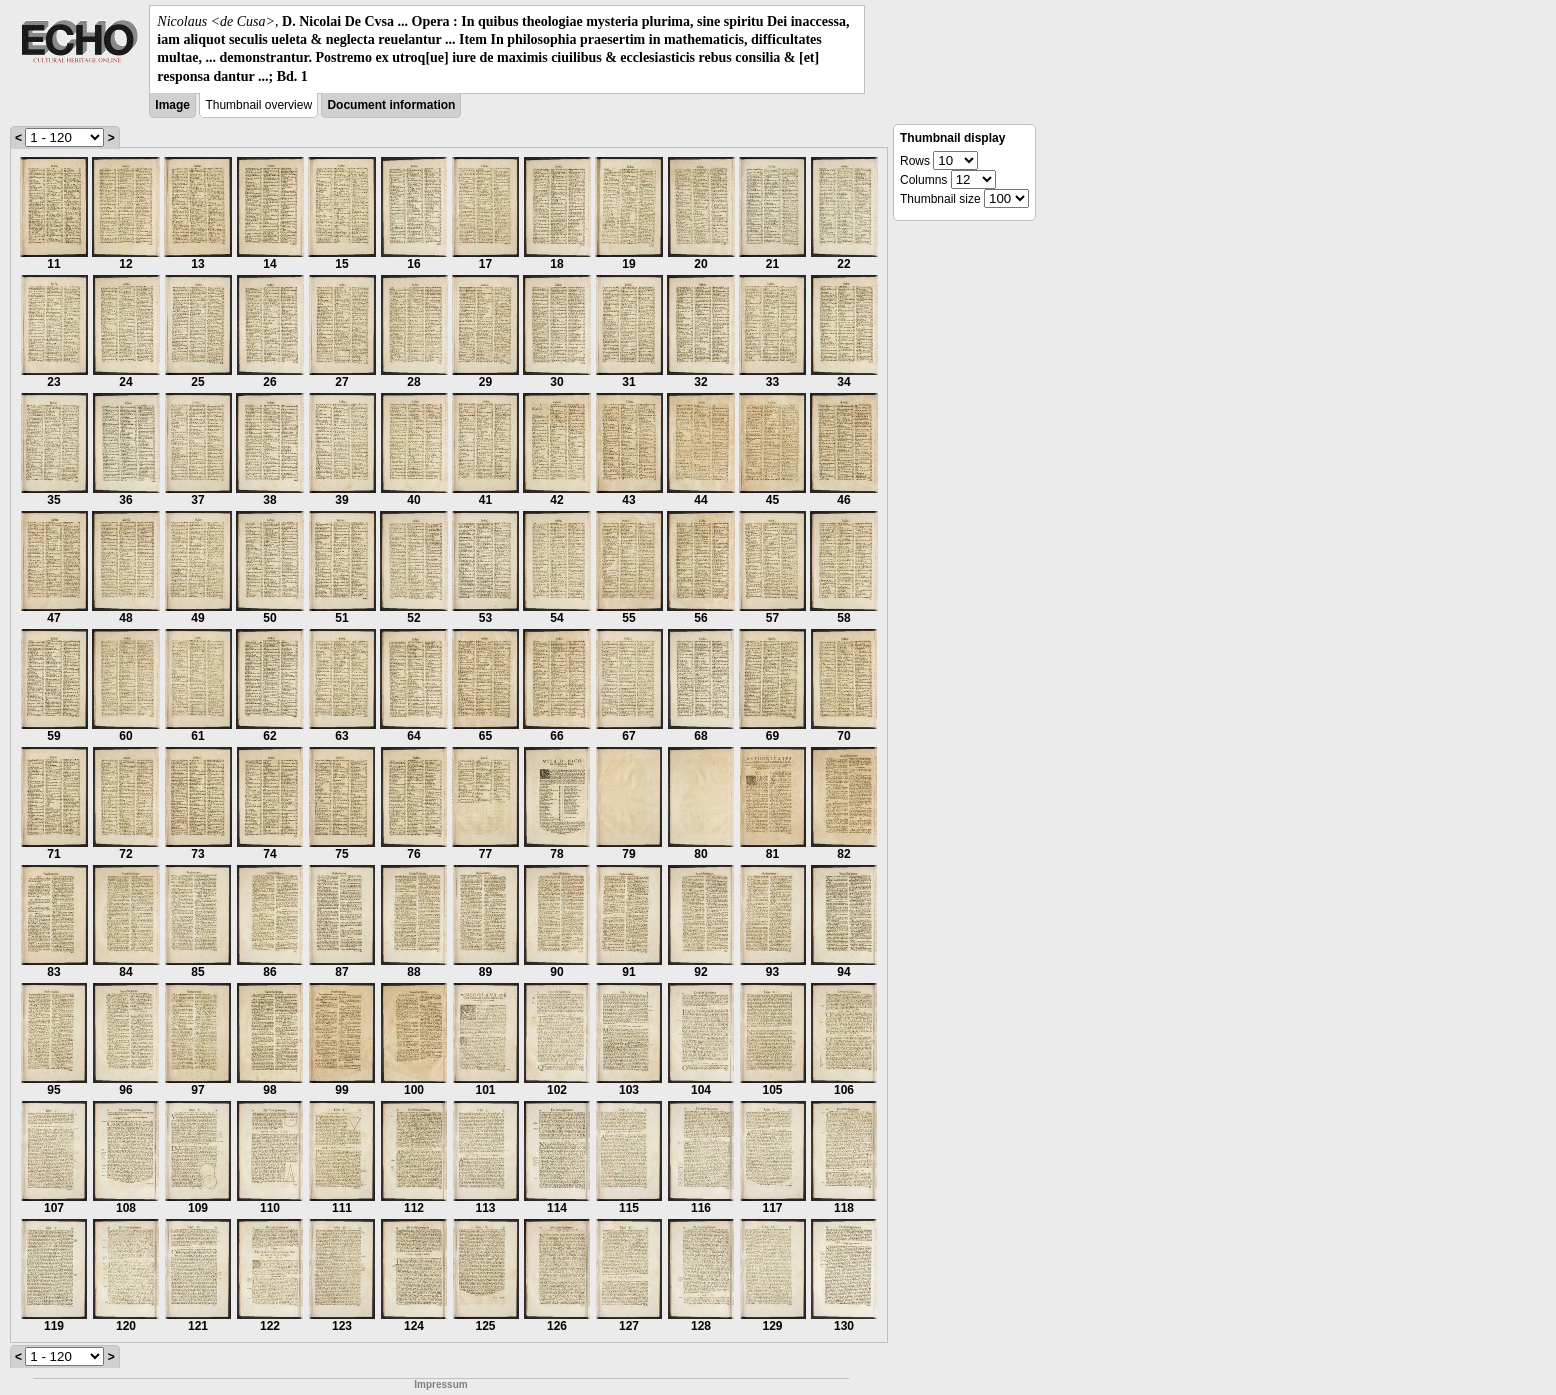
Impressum (440, 1384)
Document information (391, 105)
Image (172, 105)
